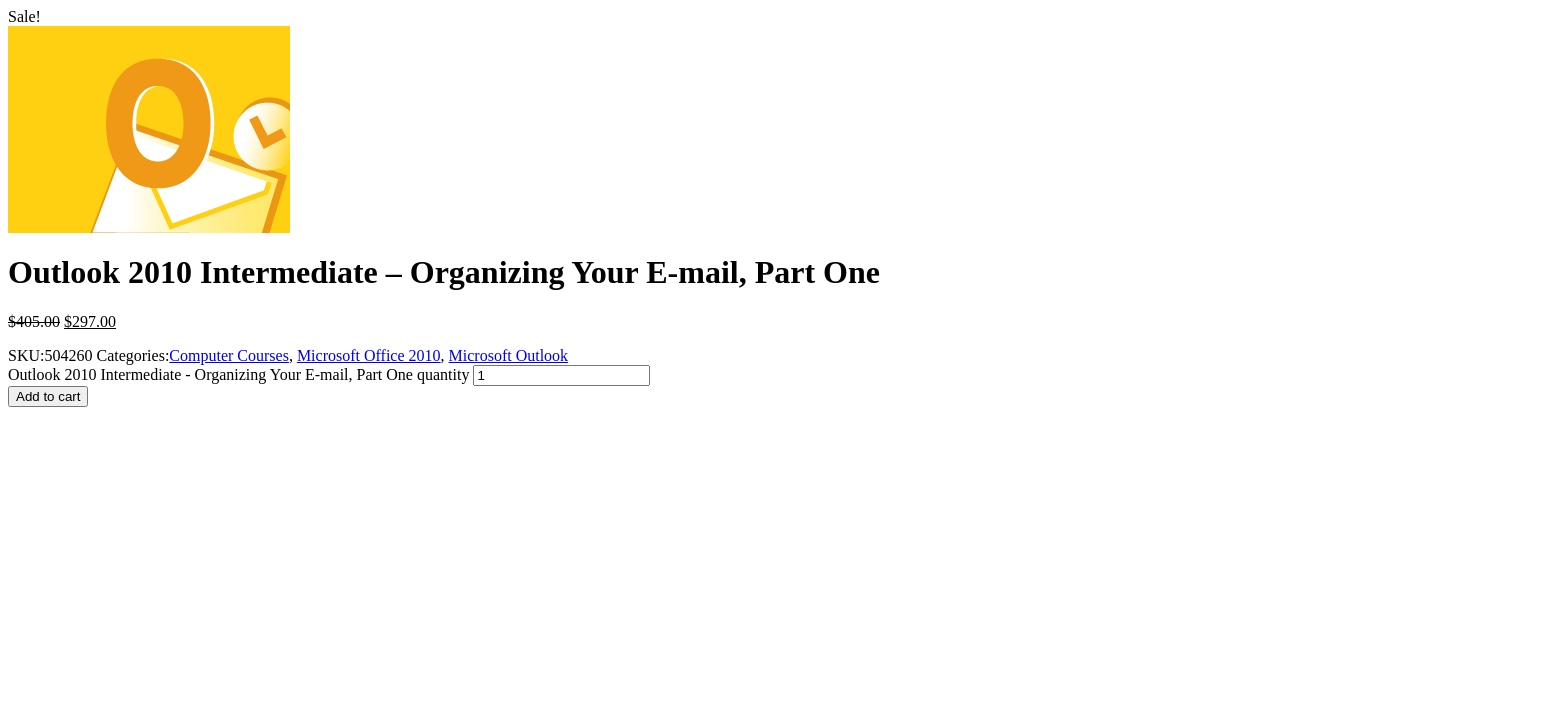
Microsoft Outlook (509, 355)
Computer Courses (229, 355)
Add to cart (48, 396)
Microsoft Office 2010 (369, 355)
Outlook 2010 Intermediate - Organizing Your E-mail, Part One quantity (238, 374)
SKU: (26, 355)
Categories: (132, 355)
